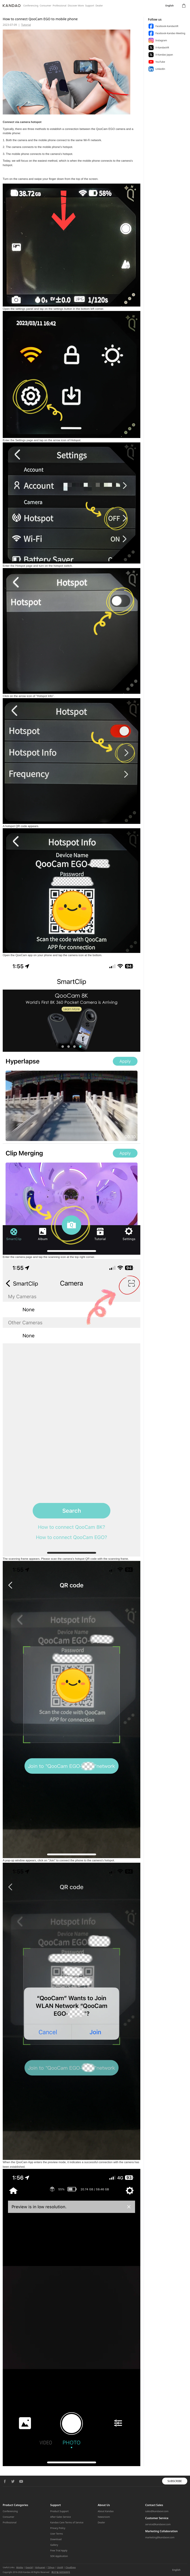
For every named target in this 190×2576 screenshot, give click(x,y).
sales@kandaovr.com (157, 2511)
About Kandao (106, 2511)
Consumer (45, 5)
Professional (59, 5)
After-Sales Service (60, 2516)
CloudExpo (70, 2567)
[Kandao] (13, 5)
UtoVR (60, 2567)
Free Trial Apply (58, 2550)
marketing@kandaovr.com (160, 2537)
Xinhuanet (40, 2567)
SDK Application (59, 2556)
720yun (51, 2567)
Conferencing (30, 5)
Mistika (19, 2567)
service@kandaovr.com (158, 2524)
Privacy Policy (57, 2528)
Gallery (54, 2544)
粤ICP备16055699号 (60, 2572)
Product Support (59, 2511)
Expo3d (29, 2567)
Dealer (99, 5)
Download (56, 2539)
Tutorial (26, 25)
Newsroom (104, 2516)
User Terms (56, 2533)
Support (89, 5)
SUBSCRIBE (175, 2481)
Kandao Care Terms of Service (66, 2522)
